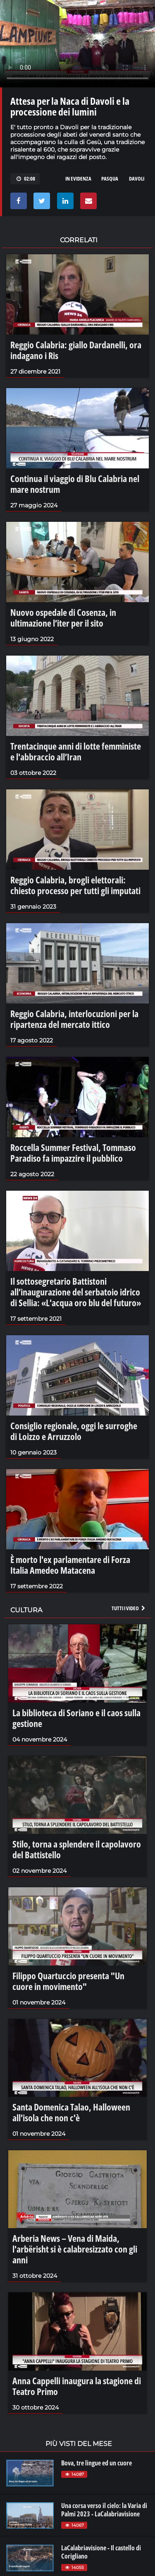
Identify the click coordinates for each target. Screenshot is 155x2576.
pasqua (109, 178)
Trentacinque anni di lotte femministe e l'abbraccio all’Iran (75, 751)
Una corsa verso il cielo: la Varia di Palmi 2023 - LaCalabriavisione (104, 2509)
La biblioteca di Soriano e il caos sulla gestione (76, 1717)
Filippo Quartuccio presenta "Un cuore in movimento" (68, 1980)
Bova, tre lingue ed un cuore (96, 2462)
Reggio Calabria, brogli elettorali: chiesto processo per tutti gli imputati (75, 885)
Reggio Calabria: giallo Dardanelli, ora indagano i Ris (75, 350)
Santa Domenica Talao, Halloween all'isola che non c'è (71, 2112)
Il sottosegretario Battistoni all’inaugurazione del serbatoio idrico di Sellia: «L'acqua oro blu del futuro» (75, 1292)
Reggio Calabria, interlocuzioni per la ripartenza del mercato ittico (74, 1018)
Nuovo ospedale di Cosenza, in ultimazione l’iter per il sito (63, 617)
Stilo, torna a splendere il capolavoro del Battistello (76, 1849)
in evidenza (78, 178)
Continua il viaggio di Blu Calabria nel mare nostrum (74, 483)
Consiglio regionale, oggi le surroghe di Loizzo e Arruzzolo (73, 1430)
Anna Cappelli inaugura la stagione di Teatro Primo (76, 2386)
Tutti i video (129, 1608)
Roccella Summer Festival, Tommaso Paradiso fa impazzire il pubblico (73, 1152)
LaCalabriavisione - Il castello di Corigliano (101, 2552)
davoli (136, 178)
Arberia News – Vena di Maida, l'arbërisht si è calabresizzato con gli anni (74, 2249)
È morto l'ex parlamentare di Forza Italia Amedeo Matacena (70, 1564)
